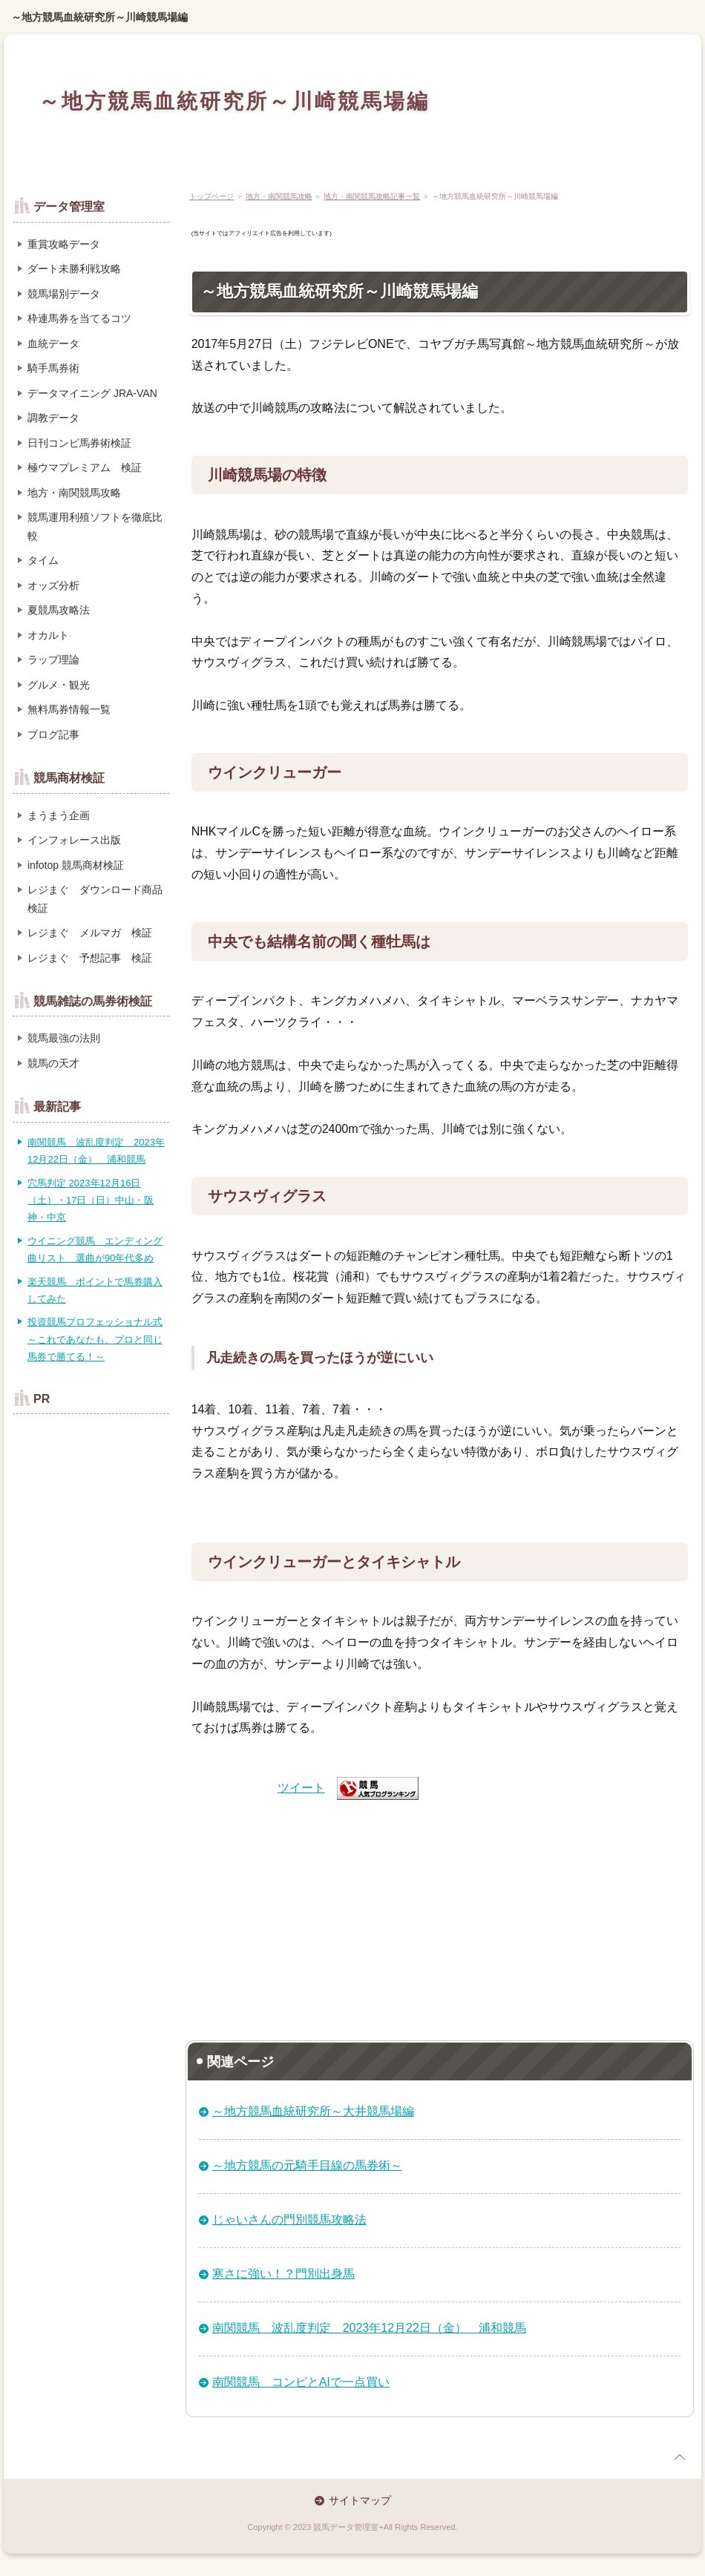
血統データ (53, 343)
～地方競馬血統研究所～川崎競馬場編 (99, 17)
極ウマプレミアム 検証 (84, 467)
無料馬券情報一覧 (69, 709)
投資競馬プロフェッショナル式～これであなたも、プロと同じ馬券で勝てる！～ (95, 1339)
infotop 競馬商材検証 (75, 865)
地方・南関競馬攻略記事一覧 (372, 196)
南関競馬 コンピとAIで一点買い (301, 2382)
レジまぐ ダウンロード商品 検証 (99, 899)
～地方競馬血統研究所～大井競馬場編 (313, 2111)
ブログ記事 (53, 734)
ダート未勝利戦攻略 (74, 269)
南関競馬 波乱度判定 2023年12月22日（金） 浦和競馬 (369, 2328)
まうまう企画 (58, 815)
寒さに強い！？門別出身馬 (283, 2273)
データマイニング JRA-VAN (92, 393)
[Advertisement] (440, 1914)
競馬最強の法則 (63, 1038)
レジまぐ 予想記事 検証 (89, 958)
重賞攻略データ (63, 244)
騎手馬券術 (53, 368)
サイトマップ (360, 2500)
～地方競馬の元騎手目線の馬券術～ (307, 2165)
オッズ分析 (53, 585)
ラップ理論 (53, 660)
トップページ (211, 196)
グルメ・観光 (58, 685)
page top (680, 2457)
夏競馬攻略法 (58, 610)
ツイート (301, 1787)
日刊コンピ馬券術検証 (79, 443)
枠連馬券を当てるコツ (79, 318)
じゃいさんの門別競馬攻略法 (289, 2219)
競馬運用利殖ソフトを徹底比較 (95, 526)
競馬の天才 (53, 1063)
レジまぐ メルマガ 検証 (89, 933)
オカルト (48, 635)
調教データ (53, 418)
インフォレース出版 (74, 840)
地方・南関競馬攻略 (279, 196)
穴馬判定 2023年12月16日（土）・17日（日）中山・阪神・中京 (90, 1200)
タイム (43, 560)
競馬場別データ (63, 294)
